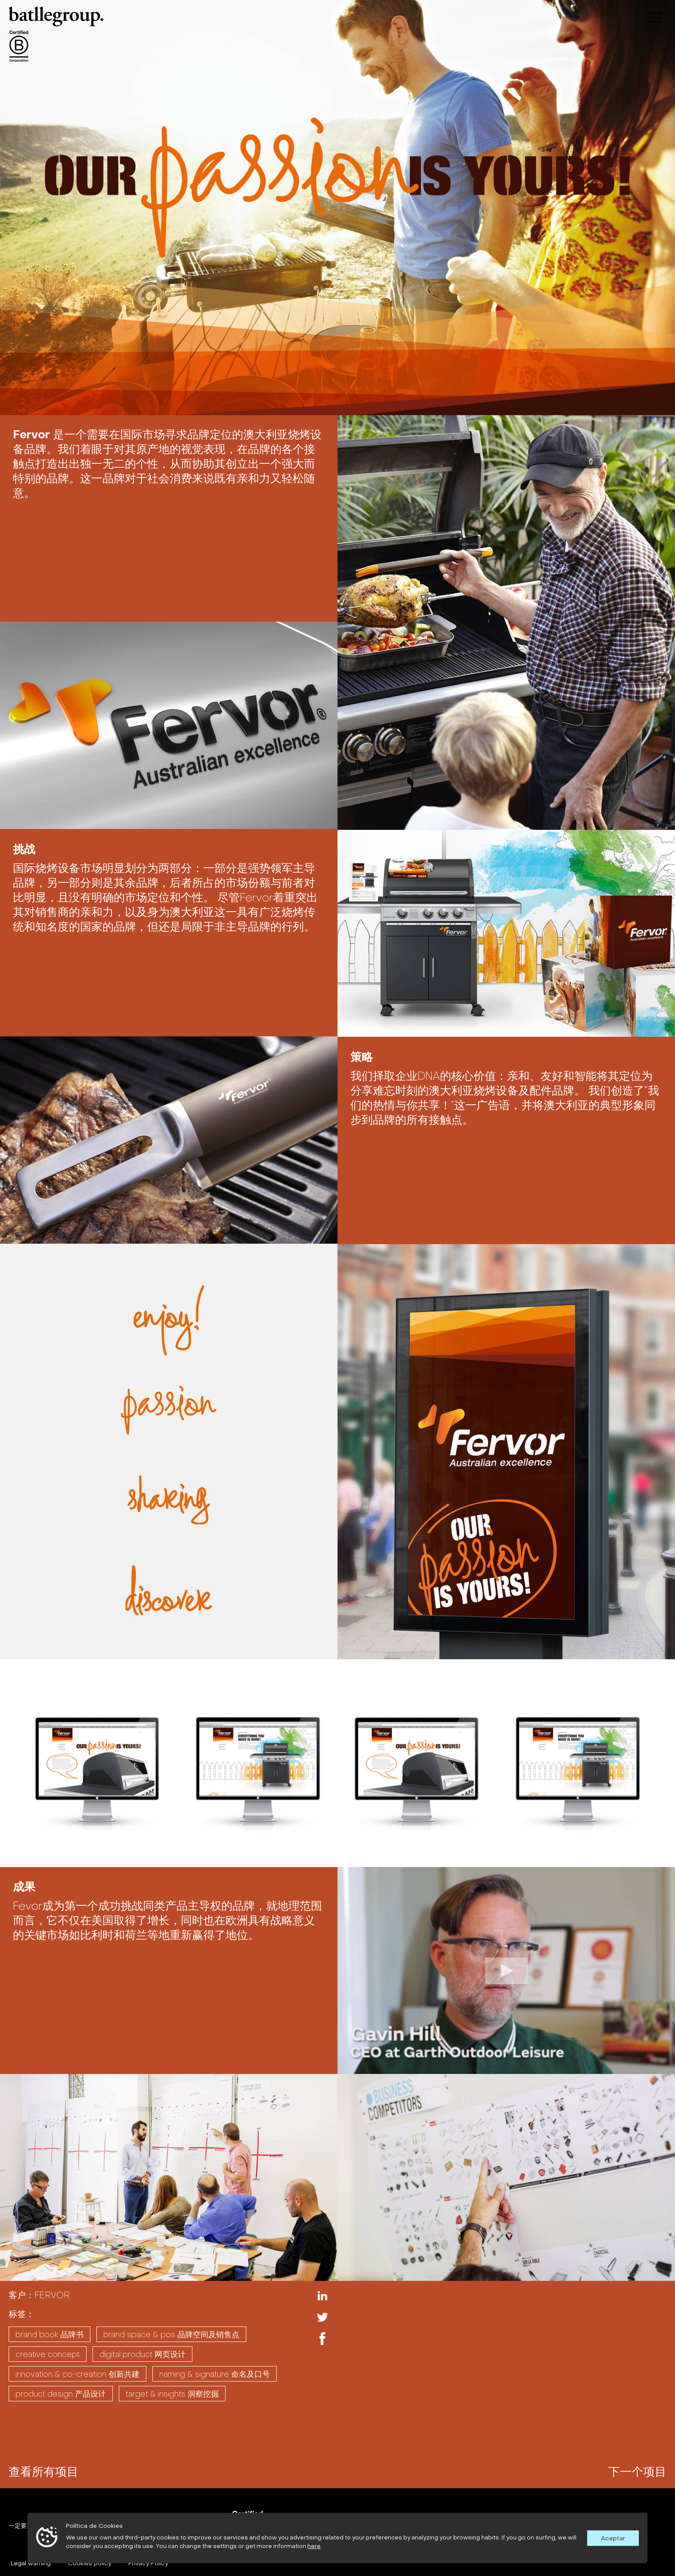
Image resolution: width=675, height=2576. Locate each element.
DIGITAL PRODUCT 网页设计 (142, 2354)
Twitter (322, 2317)
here (314, 2545)
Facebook (322, 2338)
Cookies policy (89, 2563)
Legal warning (31, 2563)
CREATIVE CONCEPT (47, 2354)
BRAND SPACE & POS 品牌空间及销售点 (171, 2334)
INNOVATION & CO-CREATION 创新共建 (77, 2374)
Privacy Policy (148, 2563)
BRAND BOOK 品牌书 (49, 2334)
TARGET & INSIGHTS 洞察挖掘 (172, 2393)
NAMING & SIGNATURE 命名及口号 (214, 2374)
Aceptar (613, 2538)
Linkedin (322, 2295)
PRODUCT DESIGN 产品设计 (60, 2393)
